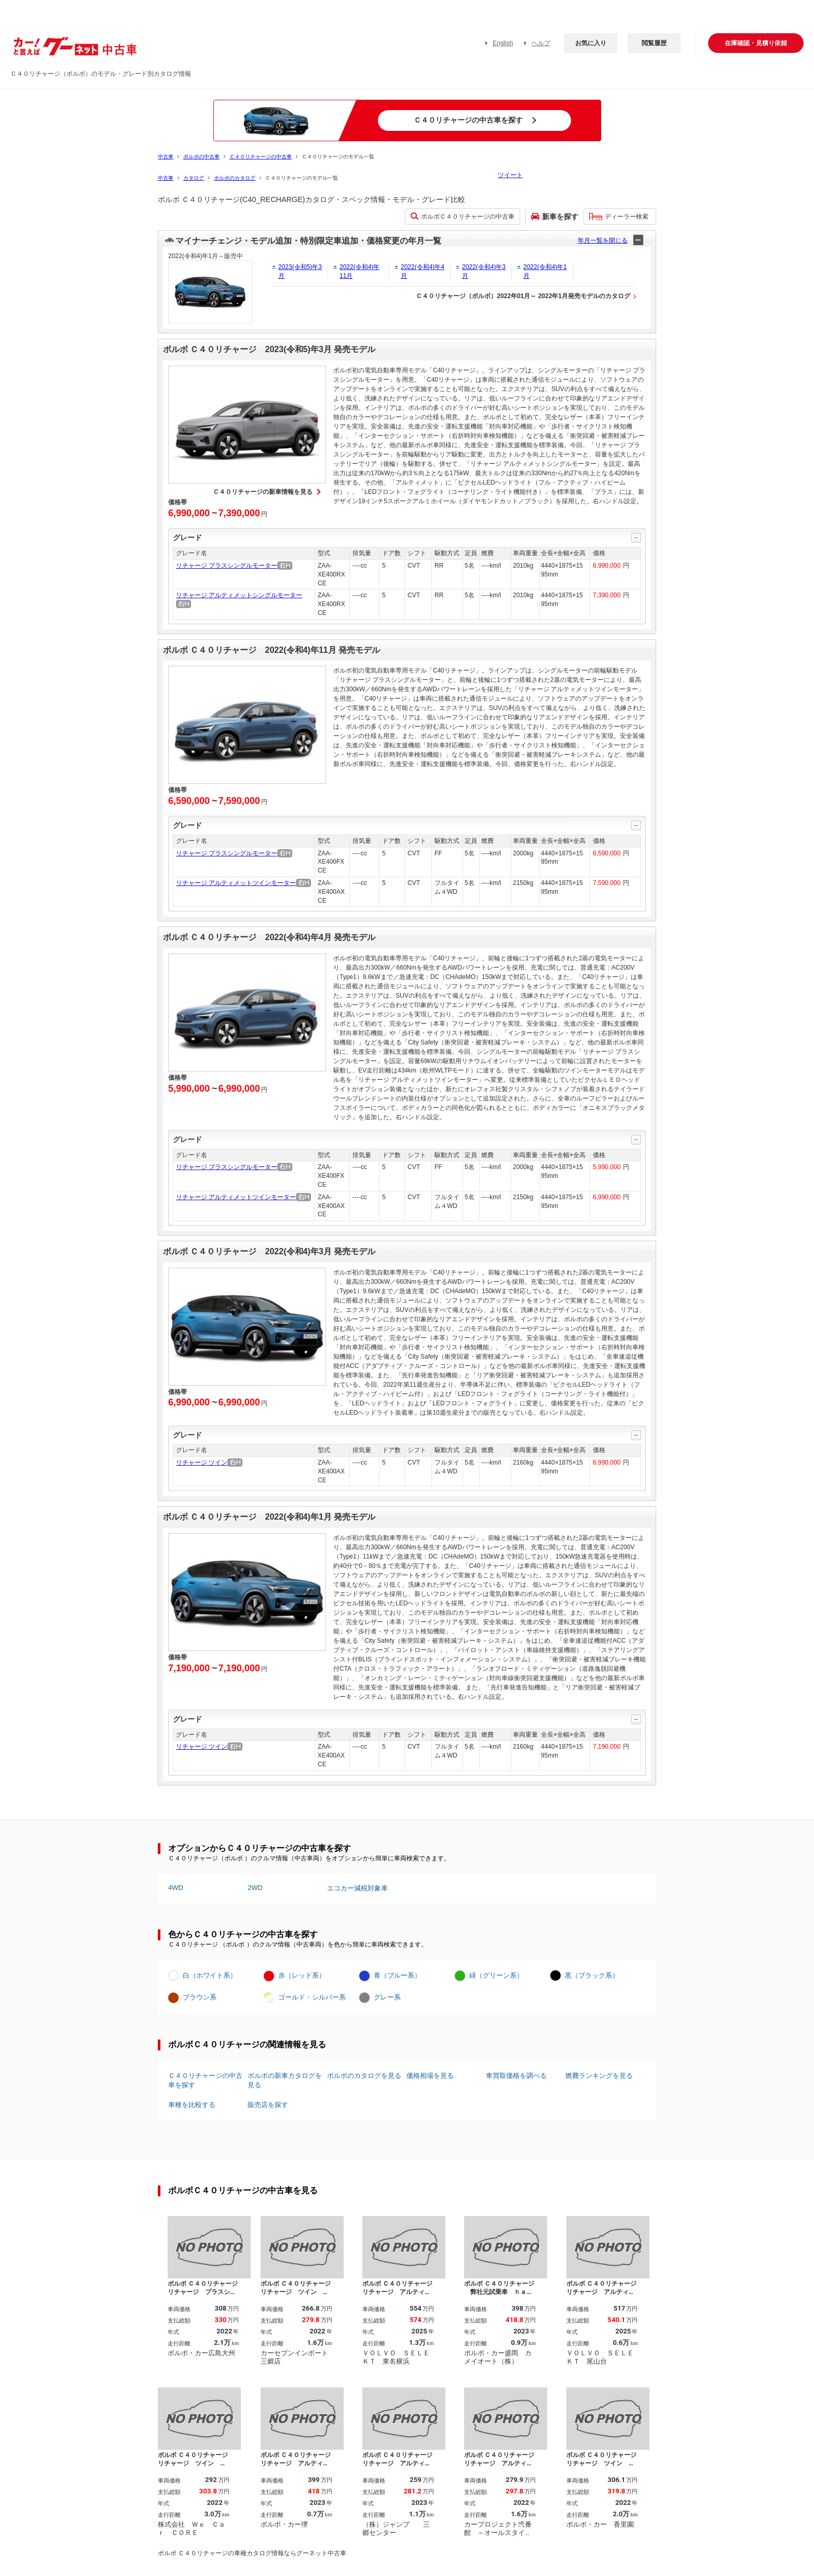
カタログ (193, 178)
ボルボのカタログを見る (364, 2075)
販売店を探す (268, 2105)
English (503, 43)
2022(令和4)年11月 (359, 271)
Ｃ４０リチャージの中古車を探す (205, 2080)
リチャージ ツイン (201, 1462)
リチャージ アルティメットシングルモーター (239, 595)
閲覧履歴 (654, 43)
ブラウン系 (199, 1997)
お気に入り (590, 43)
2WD (255, 1887)
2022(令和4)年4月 (422, 271)
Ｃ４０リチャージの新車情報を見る (263, 491)
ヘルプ (541, 43)
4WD (175, 1887)
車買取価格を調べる (516, 2075)
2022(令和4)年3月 (484, 271)
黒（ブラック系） (592, 1975)
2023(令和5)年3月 (300, 271)
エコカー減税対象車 (357, 1888)
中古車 (165, 156)
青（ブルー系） (397, 1975)
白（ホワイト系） (210, 1975)
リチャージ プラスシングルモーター (226, 565)
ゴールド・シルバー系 (312, 1997)
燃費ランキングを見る (599, 2075)
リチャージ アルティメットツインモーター (236, 883)
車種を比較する (191, 2105)
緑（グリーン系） (496, 1975)
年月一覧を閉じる (603, 240)
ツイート (510, 175)
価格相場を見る (430, 2075)
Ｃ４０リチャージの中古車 (260, 156)
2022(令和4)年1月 (545, 271)
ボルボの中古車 (201, 156)
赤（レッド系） (301, 1975)
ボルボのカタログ (234, 178)
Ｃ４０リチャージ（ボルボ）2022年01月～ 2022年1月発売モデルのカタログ (523, 296)
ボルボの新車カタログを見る (285, 2080)
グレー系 (387, 1997)
